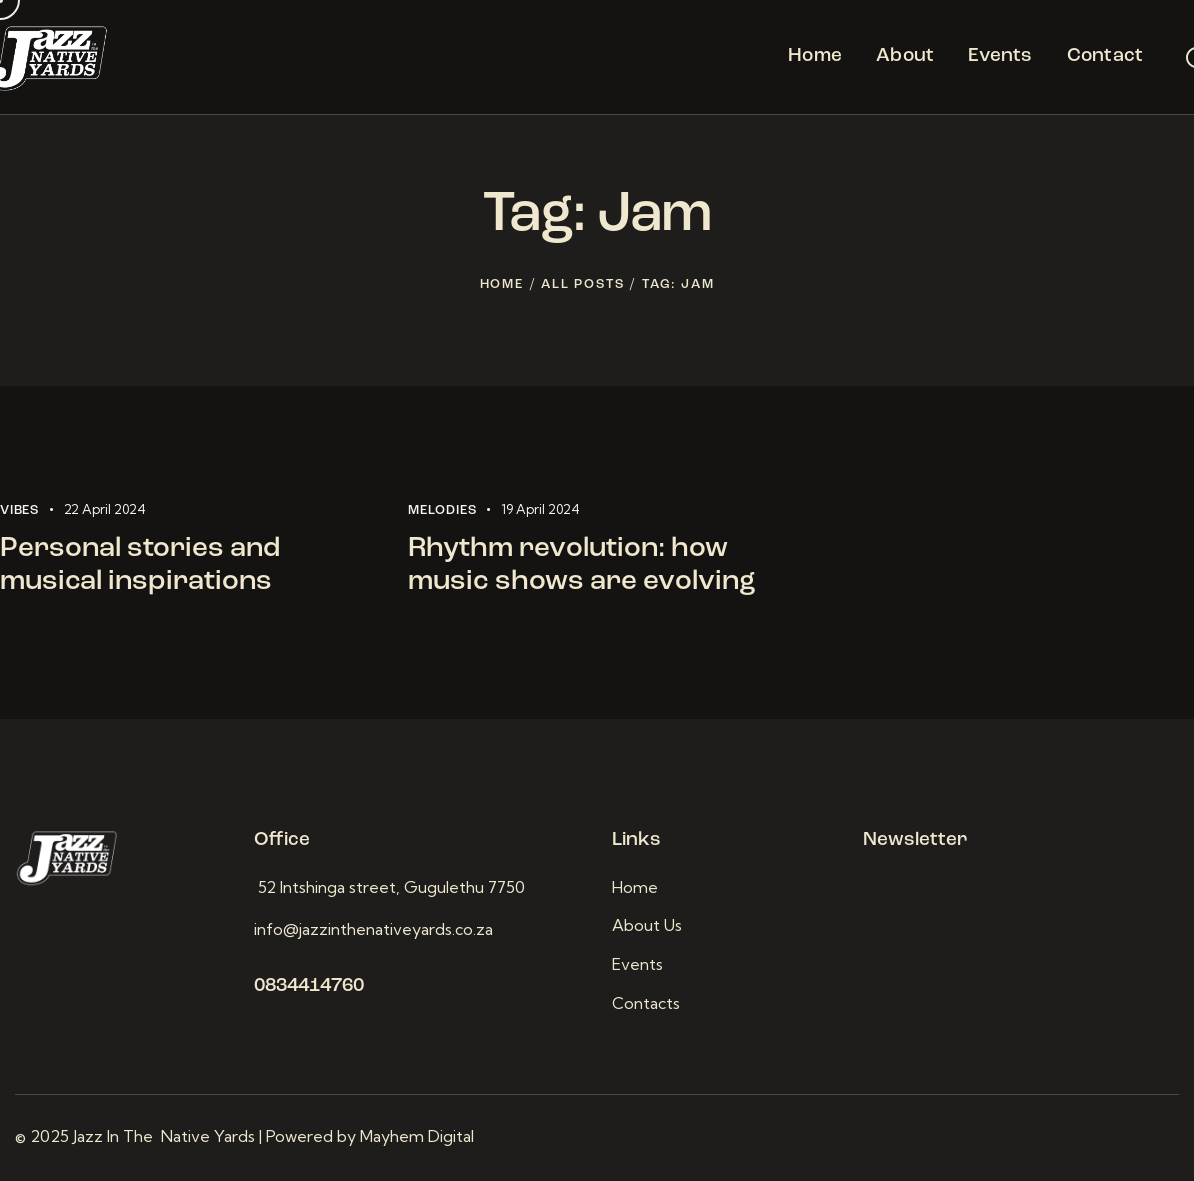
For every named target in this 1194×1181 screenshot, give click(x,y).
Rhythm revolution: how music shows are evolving (582, 566)
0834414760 (309, 986)
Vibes (19, 510)
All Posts (582, 284)
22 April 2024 (105, 509)
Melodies (442, 510)
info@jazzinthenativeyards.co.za (373, 929)
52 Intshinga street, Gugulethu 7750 (389, 887)
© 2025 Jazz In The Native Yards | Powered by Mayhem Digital (246, 1136)
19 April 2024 (540, 509)
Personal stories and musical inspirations (140, 566)
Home (502, 284)
